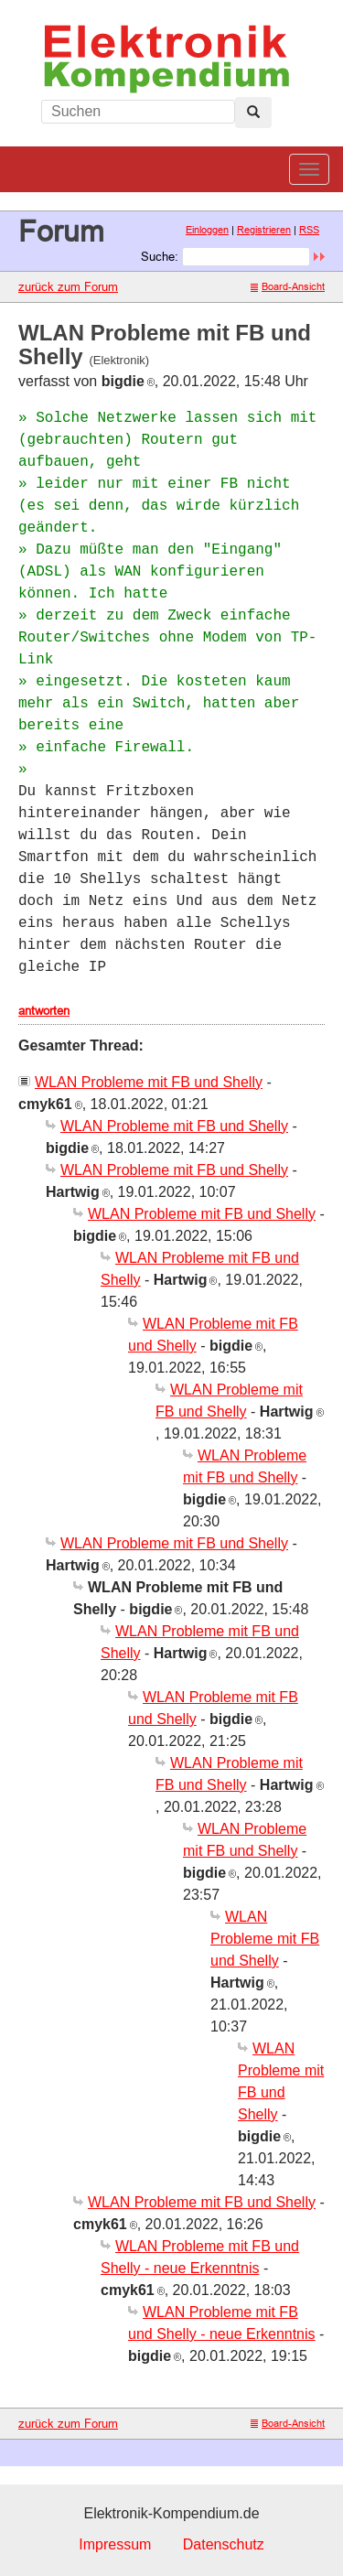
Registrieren (264, 229)
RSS (309, 229)
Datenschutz (223, 2544)
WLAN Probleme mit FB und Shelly (149, 1082)
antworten (44, 1010)
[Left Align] (253, 112)
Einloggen (207, 229)
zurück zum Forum (68, 286)
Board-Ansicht (288, 286)
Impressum (115, 2544)
